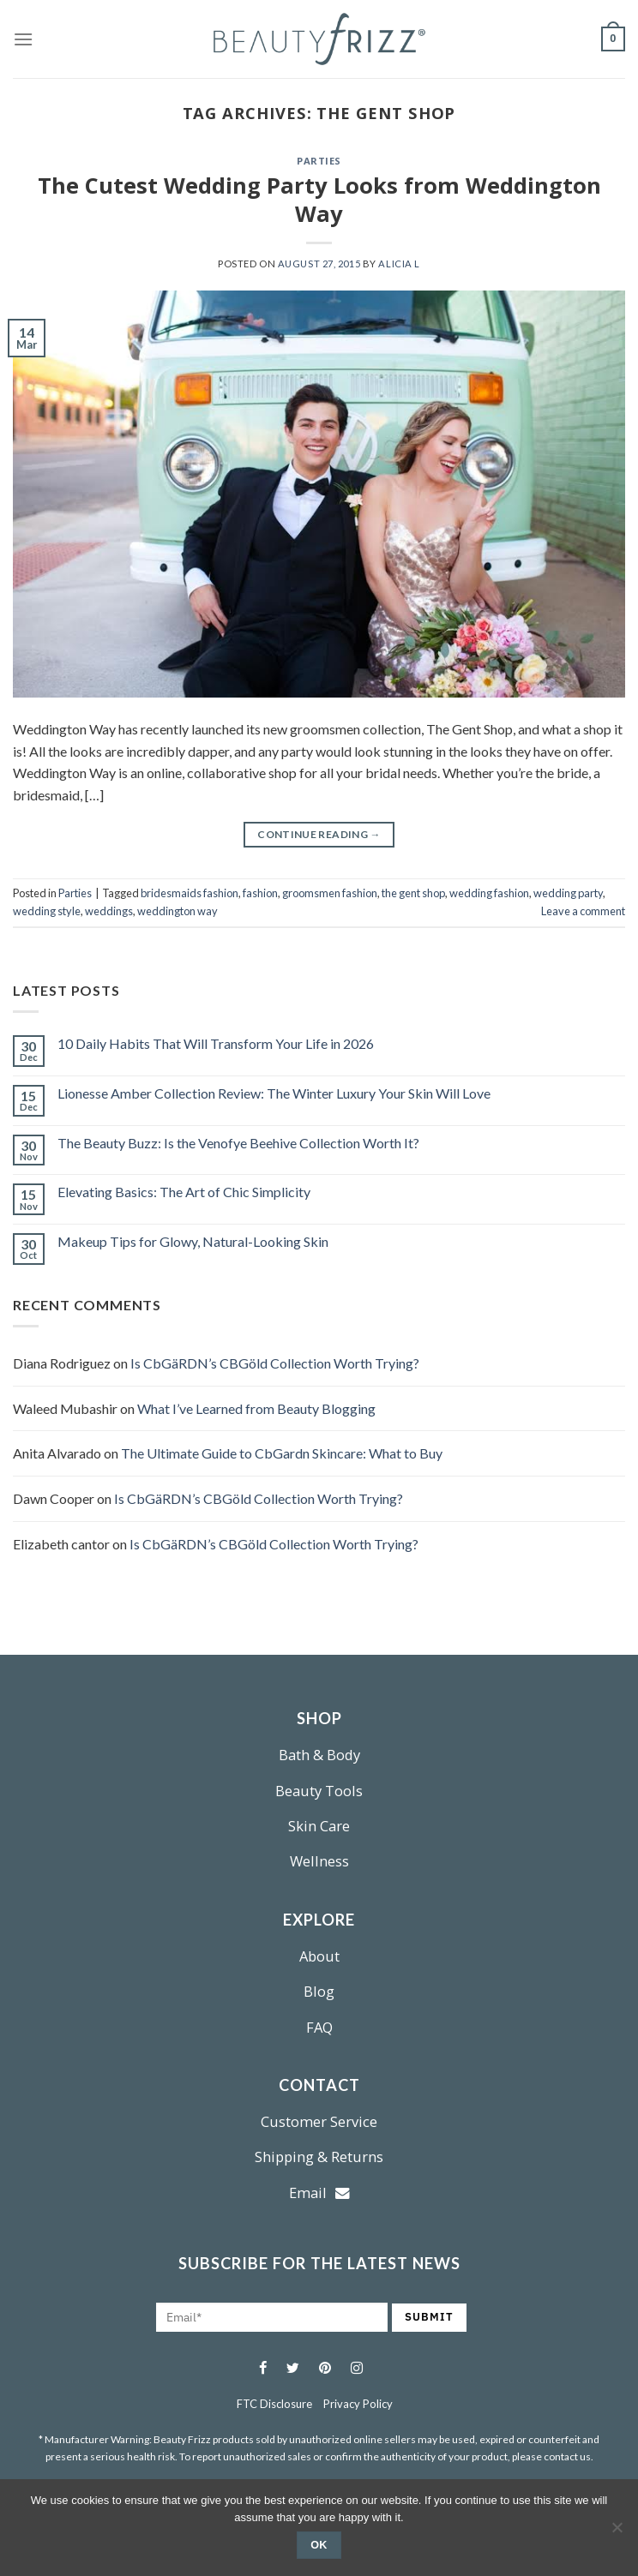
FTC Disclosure (274, 2404)
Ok (319, 2545)
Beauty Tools (319, 1790)
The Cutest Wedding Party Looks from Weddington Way (319, 200)
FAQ (319, 2027)
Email (319, 2192)
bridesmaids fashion (189, 893)
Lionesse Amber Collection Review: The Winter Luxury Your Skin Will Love (274, 1093)
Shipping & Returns (319, 2156)
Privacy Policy (358, 2404)
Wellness (319, 1861)
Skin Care (319, 1826)
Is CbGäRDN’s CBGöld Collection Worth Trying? (274, 1363)
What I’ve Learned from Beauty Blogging (256, 1408)
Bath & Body (319, 1754)
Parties (319, 160)
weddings (109, 911)
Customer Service (319, 2121)
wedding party (568, 893)
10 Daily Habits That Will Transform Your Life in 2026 (215, 1043)
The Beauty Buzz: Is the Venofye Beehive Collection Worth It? (238, 1143)
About (319, 1956)
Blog (319, 1991)
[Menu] (23, 39)
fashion (260, 893)
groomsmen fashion (329, 893)
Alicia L (398, 263)
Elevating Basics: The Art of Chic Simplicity (183, 1191)
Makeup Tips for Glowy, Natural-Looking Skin (192, 1241)
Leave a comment (583, 911)
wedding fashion (489, 893)
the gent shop (413, 893)
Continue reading (319, 834)
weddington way (177, 911)
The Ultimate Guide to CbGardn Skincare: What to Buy (281, 1453)
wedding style (47, 911)
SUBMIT (429, 2316)
